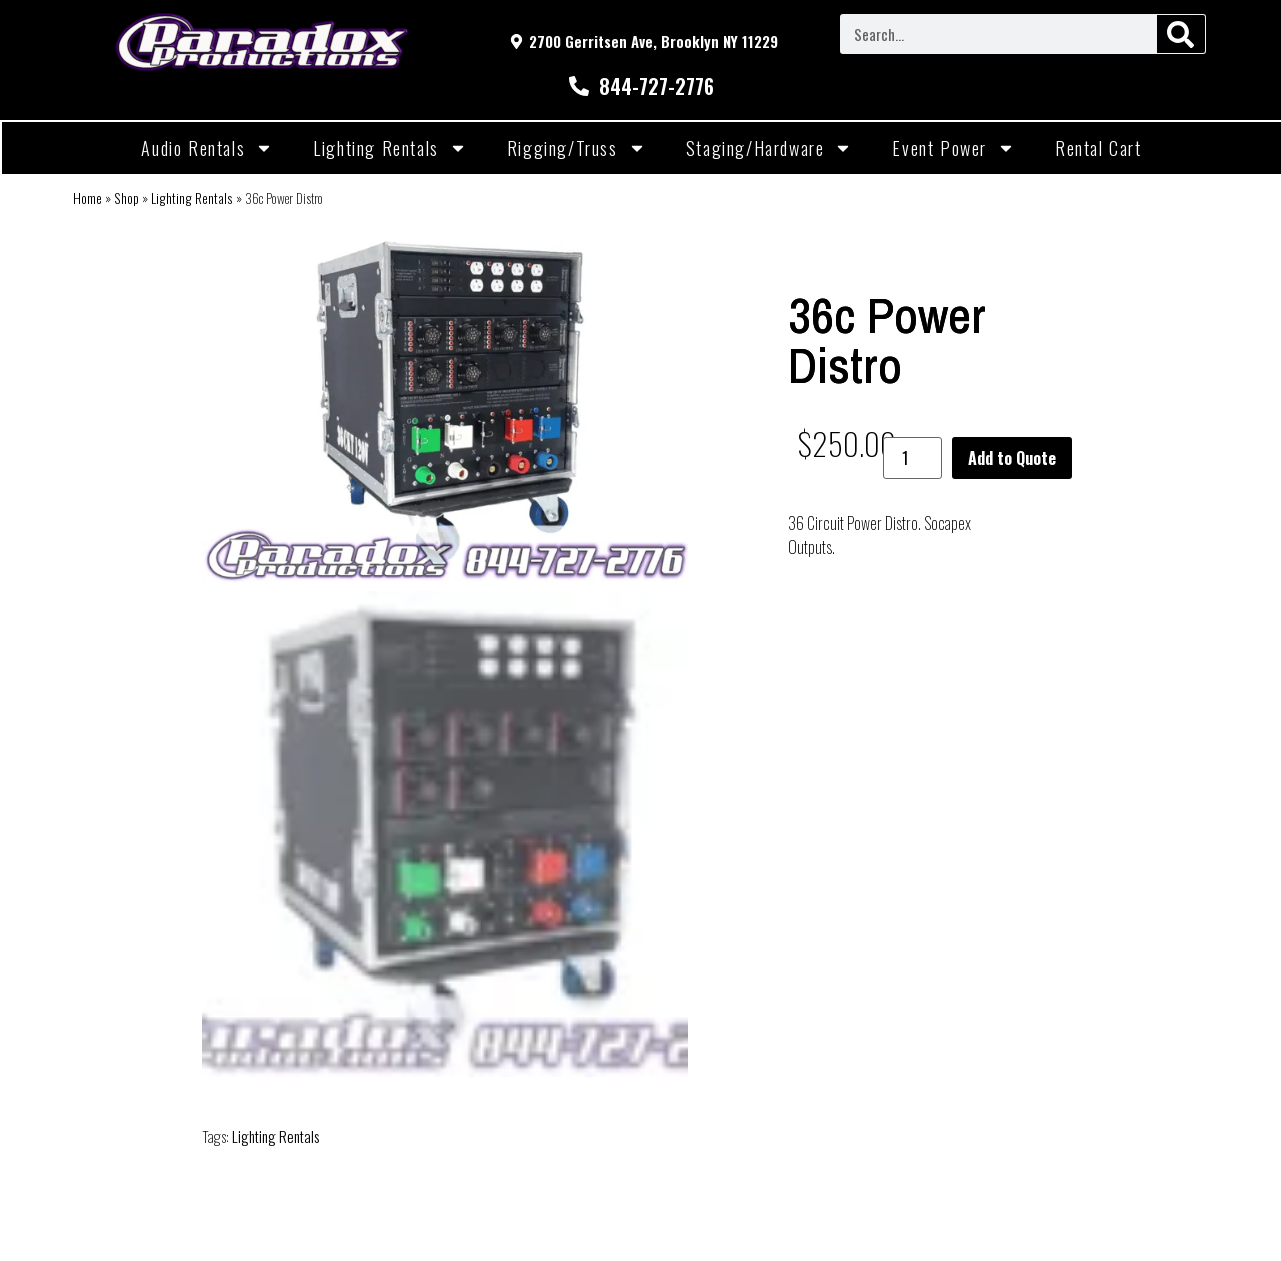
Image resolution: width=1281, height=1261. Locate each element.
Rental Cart (1098, 148)
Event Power (953, 148)
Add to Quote (1012, 458)
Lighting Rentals (390, 148)
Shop (126, 198)
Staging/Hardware (769, 148)
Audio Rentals (207, 148)
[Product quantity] (912, 458)
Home (87, 198)
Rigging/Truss (576, 148)
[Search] (1181, 34)
